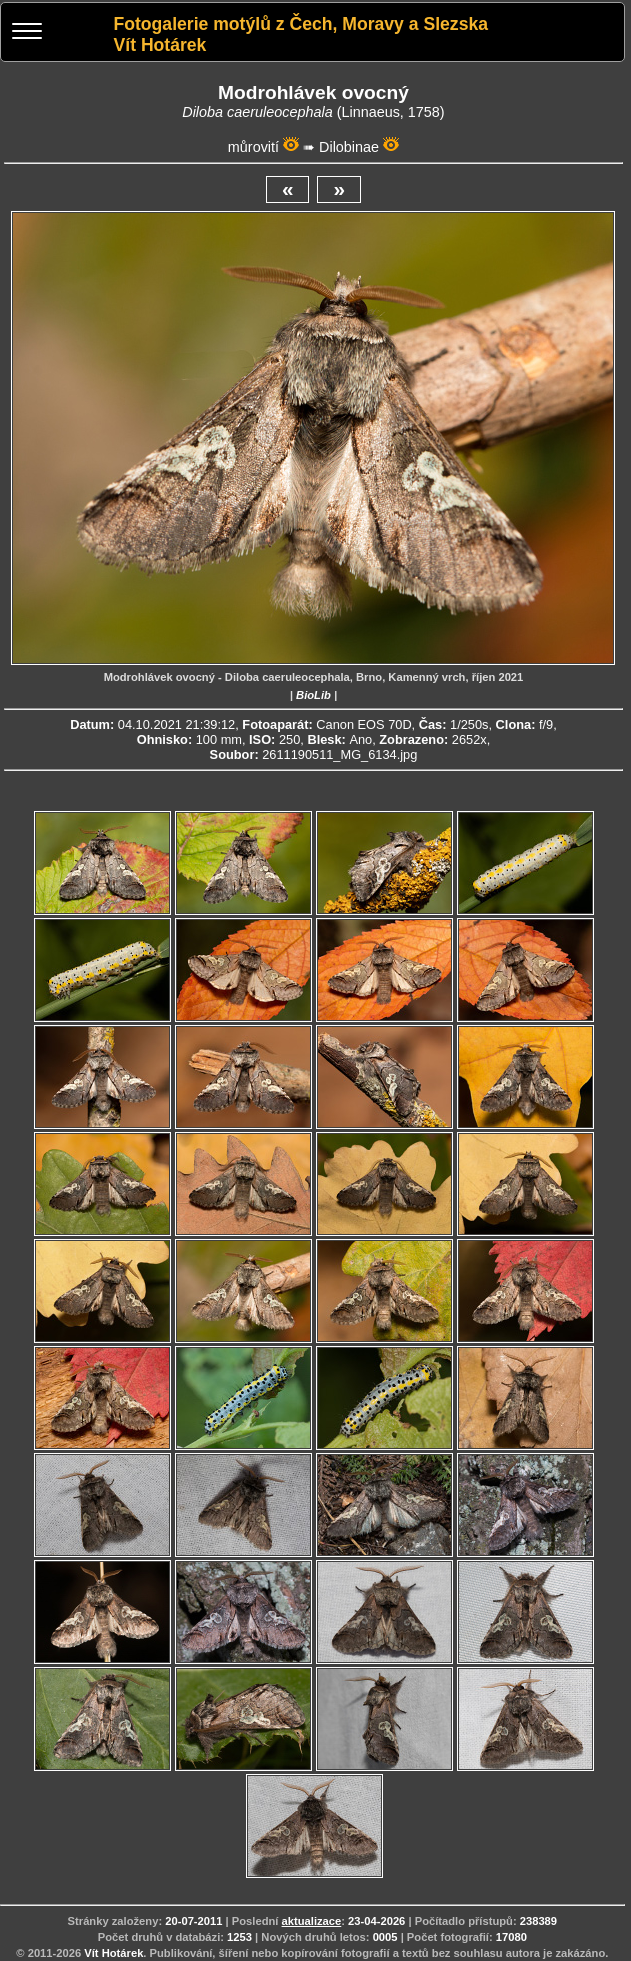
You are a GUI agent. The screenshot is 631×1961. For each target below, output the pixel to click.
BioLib (313, 695)
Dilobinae (349, 147)
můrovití (253, 147)
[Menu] (27, 33)
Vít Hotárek (113, 1953)
